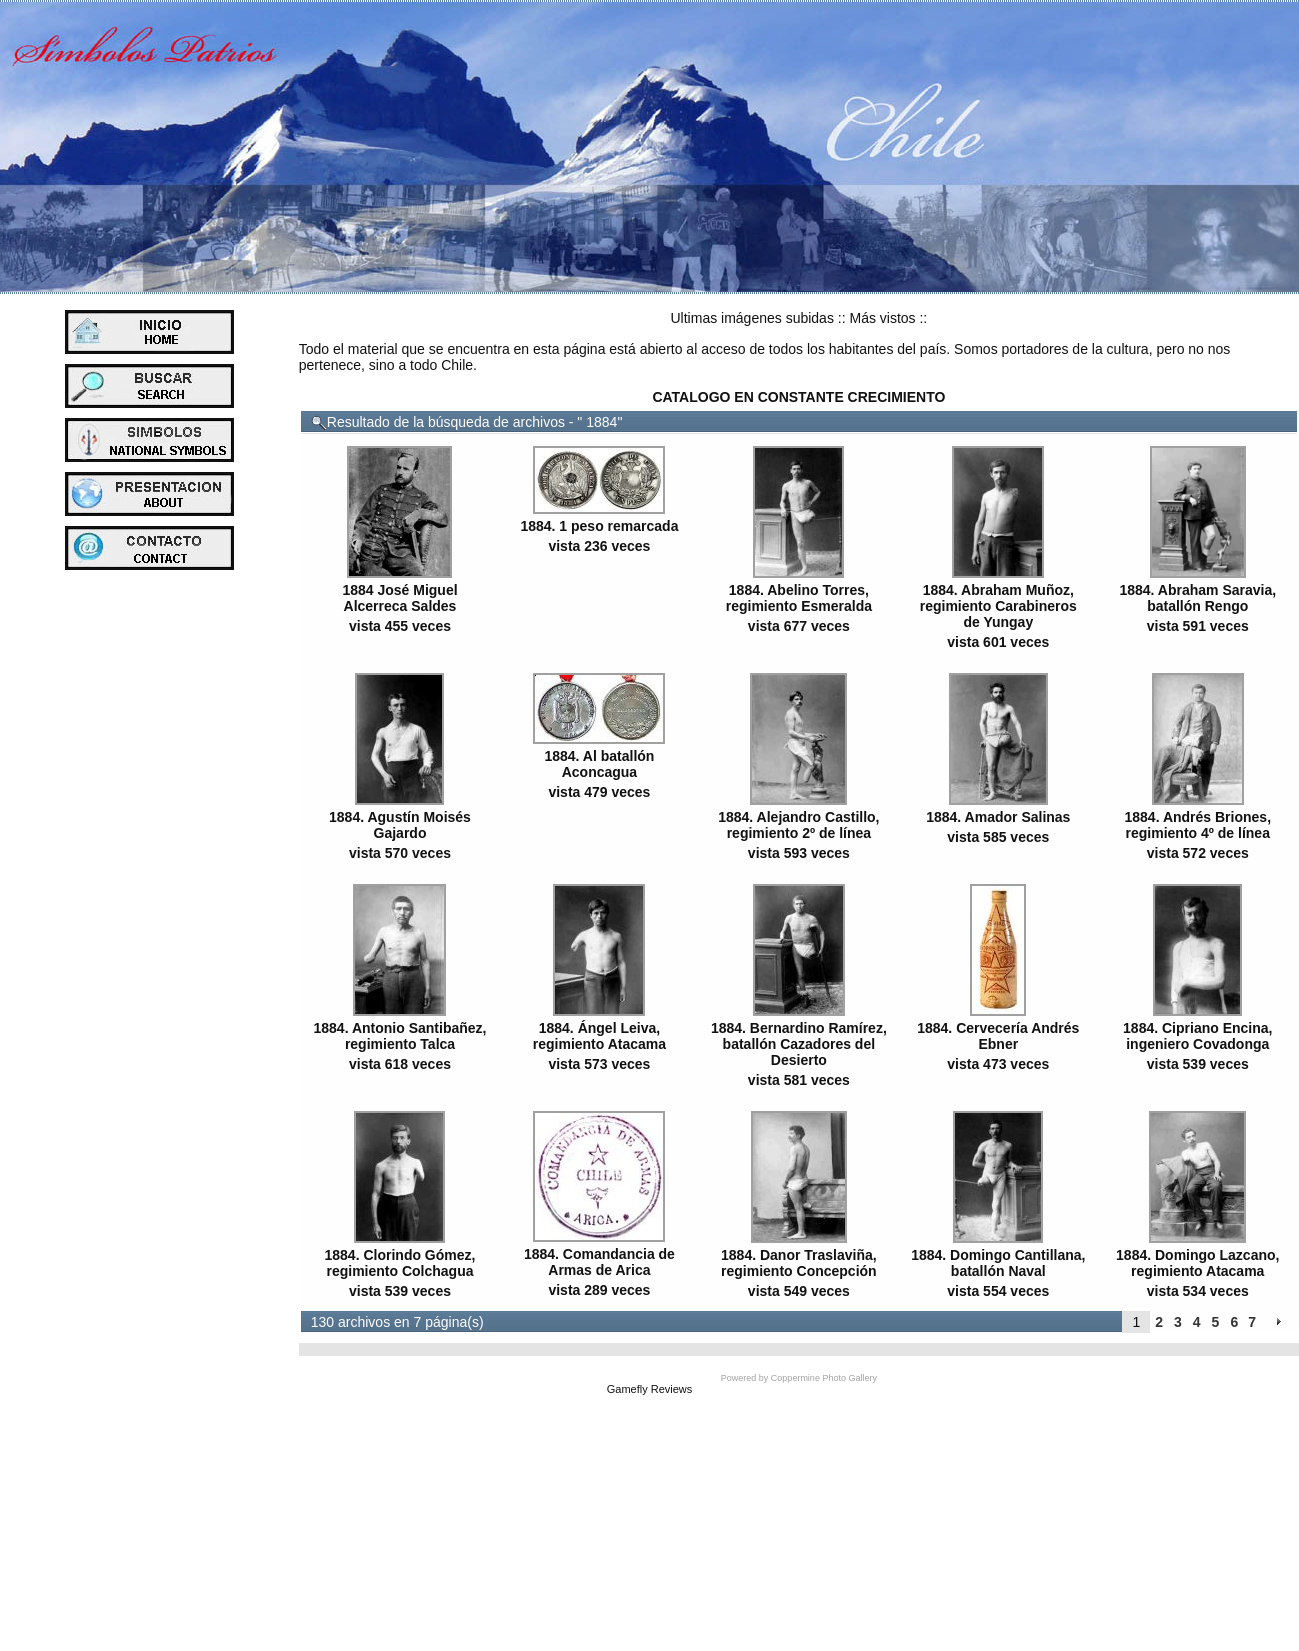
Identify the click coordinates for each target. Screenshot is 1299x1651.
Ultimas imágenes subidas (752, 318)
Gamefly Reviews (650, 1389)
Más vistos (882, 318)
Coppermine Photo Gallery (824, 1378)
